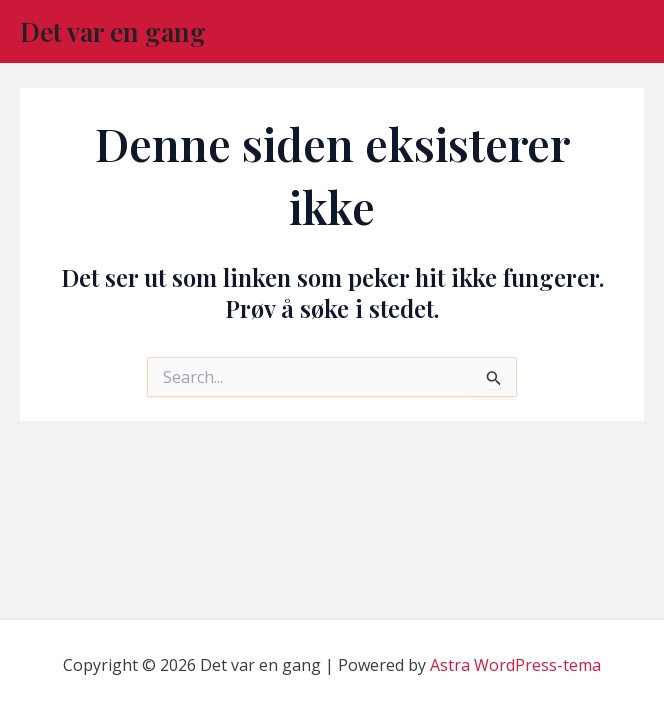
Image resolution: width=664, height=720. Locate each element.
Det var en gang (113, 31)
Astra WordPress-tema (515, 665)
